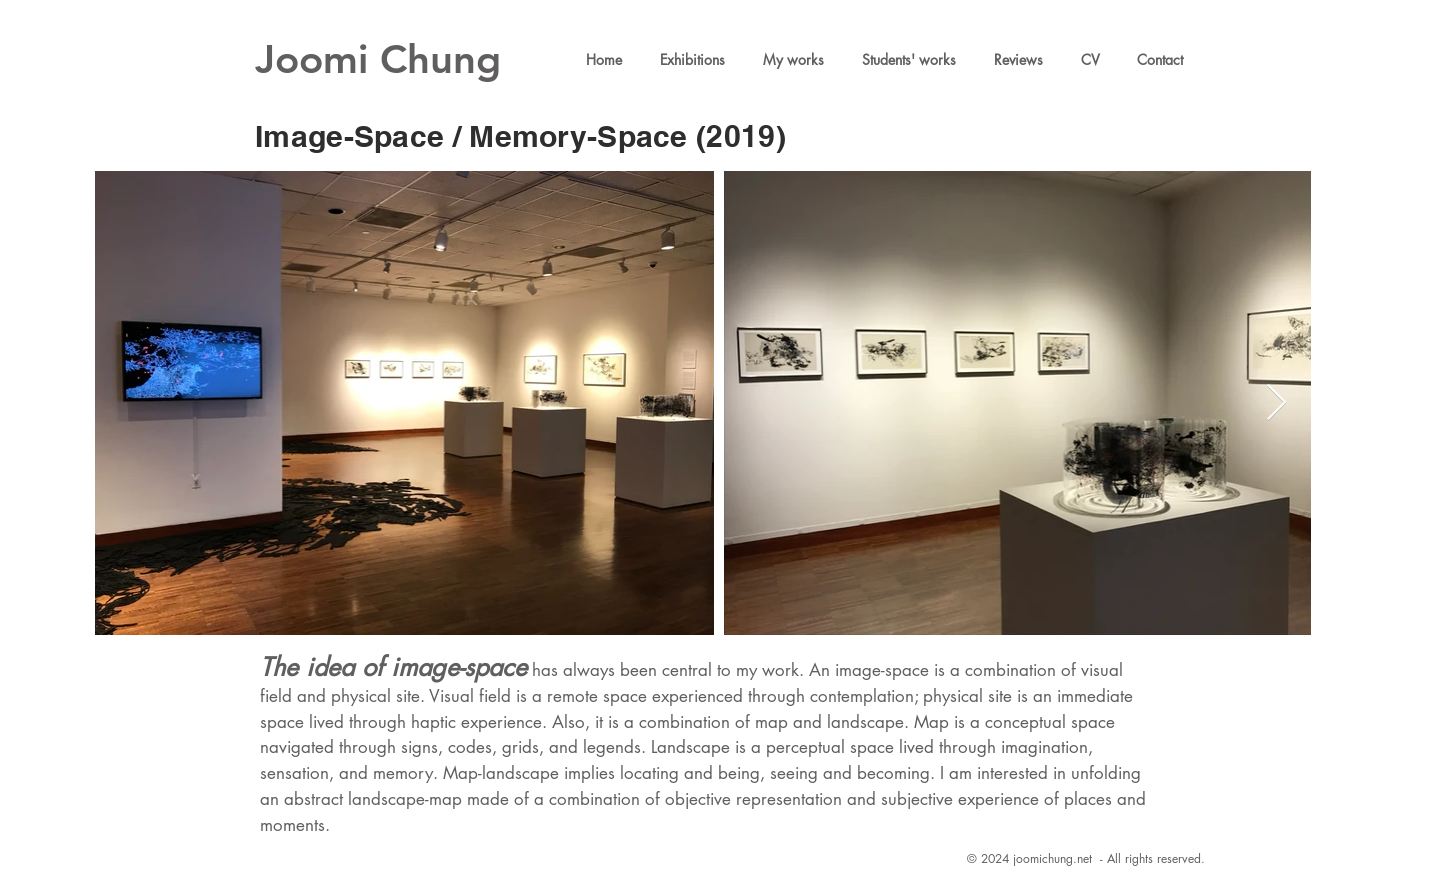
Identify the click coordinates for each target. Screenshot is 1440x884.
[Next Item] (1276, 403)
